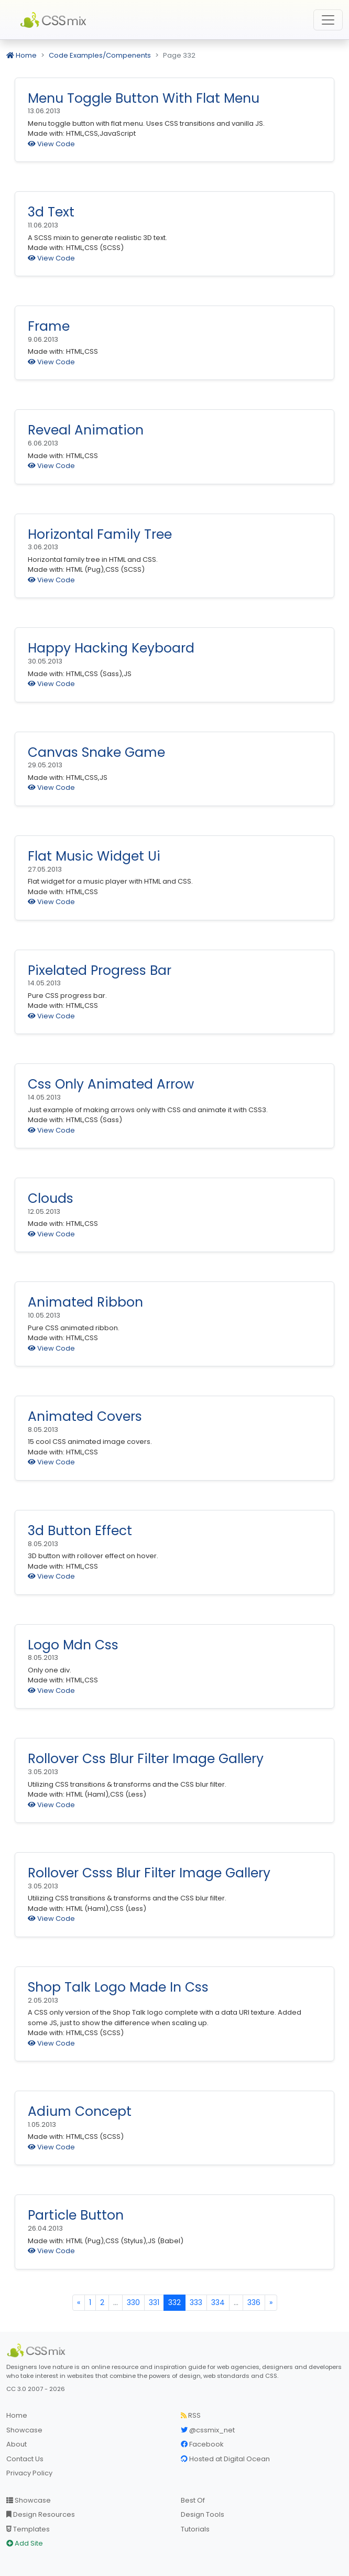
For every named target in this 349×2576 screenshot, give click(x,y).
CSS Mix (55, 20)
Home (21, 55)
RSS (191, 2415)
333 (196, 2302)
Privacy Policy (29, 2473)
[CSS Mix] (37, 2350)
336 (253, 2302)
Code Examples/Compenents (100, 55)
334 (218, 2302)
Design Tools (202, 2514)
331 (154, 2302)
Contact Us (24, 2459)
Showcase (24, 2430)
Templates (28, 2529)
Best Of (193, 2500)
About (16, 2444)
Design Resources (40, 2514)
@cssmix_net (208, 2430)
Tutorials (195, 2529)
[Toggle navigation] (328, 19)
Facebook (202, 2444)
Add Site (24, 2543)
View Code (51, 144)
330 (133, 2302)
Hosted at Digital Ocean (225, 2459)
